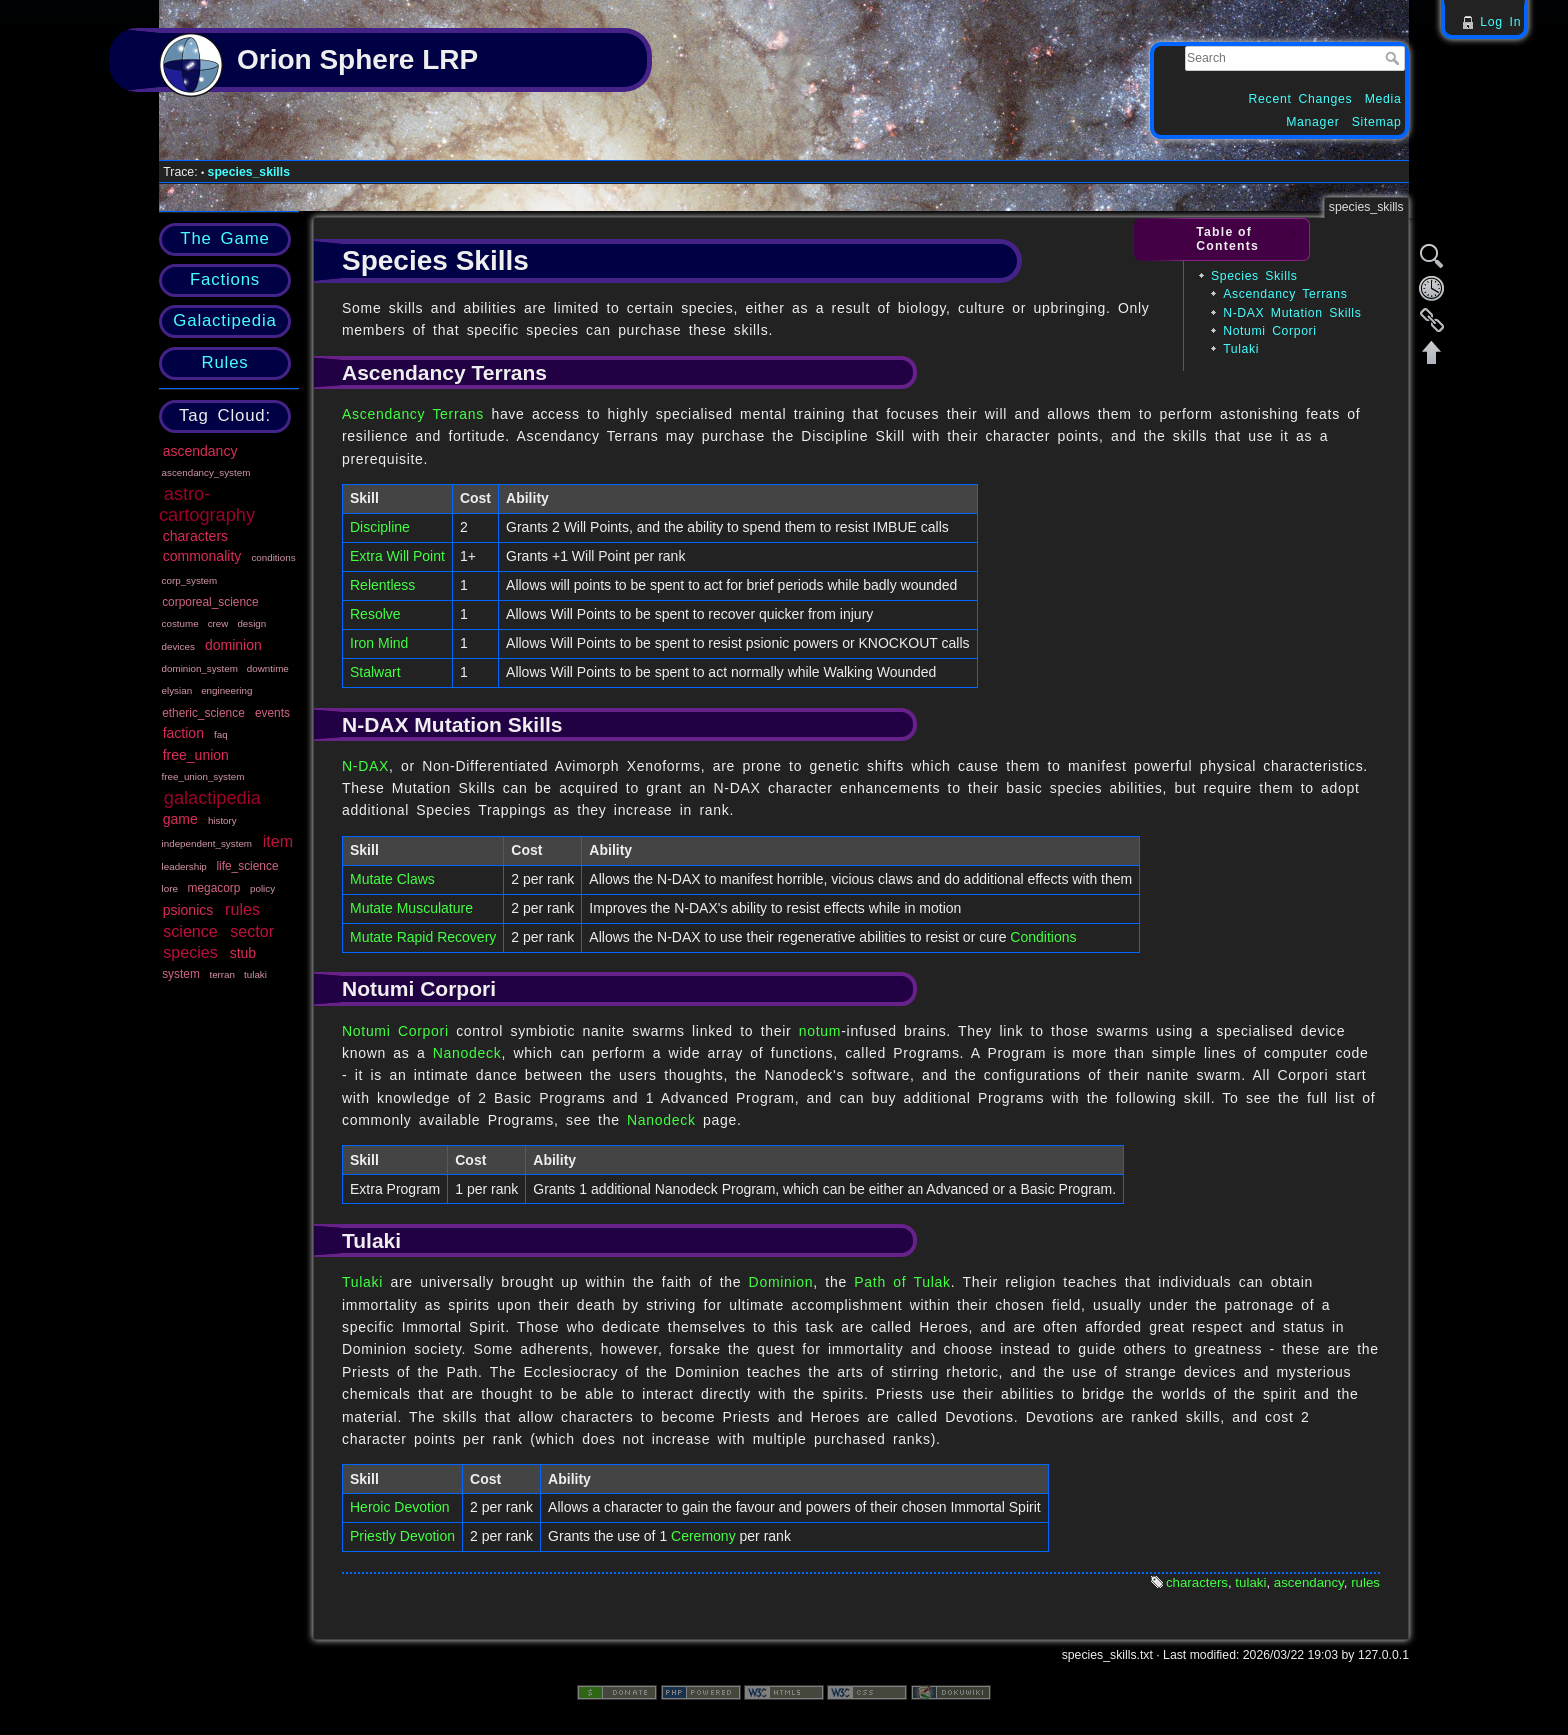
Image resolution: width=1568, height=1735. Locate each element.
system (181, 974)
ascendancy (200, 451)
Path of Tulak (902, 1282)
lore (170, 888)
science (190, 931)
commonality (202, 556)
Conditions (1043, 937)
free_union (196, 755)
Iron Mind (379, 643)
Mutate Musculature (411, 908)
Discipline (380, 527)
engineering (226, 690)
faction (183, 733)
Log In (1500, 22)
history (222, 820)
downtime (268, 668)
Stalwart (375, 672)
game (180, 819)
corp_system (190, 580)
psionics (188, 910)
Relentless (382, 585)
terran (222, 974)
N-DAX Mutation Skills (1292, 313)
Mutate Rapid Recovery (423, 937)
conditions (273, 557)
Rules (224, 362)
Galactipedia (224, 320)
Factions (225, 279)
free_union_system (203, 776)
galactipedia (212, 798)
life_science (247, 866)
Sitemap (1377, 122)
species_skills (249, 172)
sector (252, 931)
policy (262, 888)
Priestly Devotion (402, 1536)
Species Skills (1254, 276)
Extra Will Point (397, 556)
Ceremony (703, 1536)
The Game (224, 238)
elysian (177, 690)
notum (820, 1031)
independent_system (207, 843)
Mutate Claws (392, 879)
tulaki (255, 974)
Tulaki (1241, 349)
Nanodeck (467, 1053)
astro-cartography (207, 504)
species (190, 952)
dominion (233, 645)
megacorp (214, 888)
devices (178, 646)
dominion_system (200, 668)
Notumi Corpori (1269, 331)
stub (243, 953)
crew (218, 623)
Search (1394, 58)
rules (242, 909)
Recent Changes (1301, 99)
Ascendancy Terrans (1285, 294)
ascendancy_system (206, 472)
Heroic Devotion (400, 1507)
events (272, 713)
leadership (184, 866)
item (278, 841)
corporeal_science (210, 602)
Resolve (375, 614)
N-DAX (365, 766)
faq (221, 734)
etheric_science (203, 713)
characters (195, 536)
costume (180, 623)
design (251, 623)
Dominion (781, 1282)
